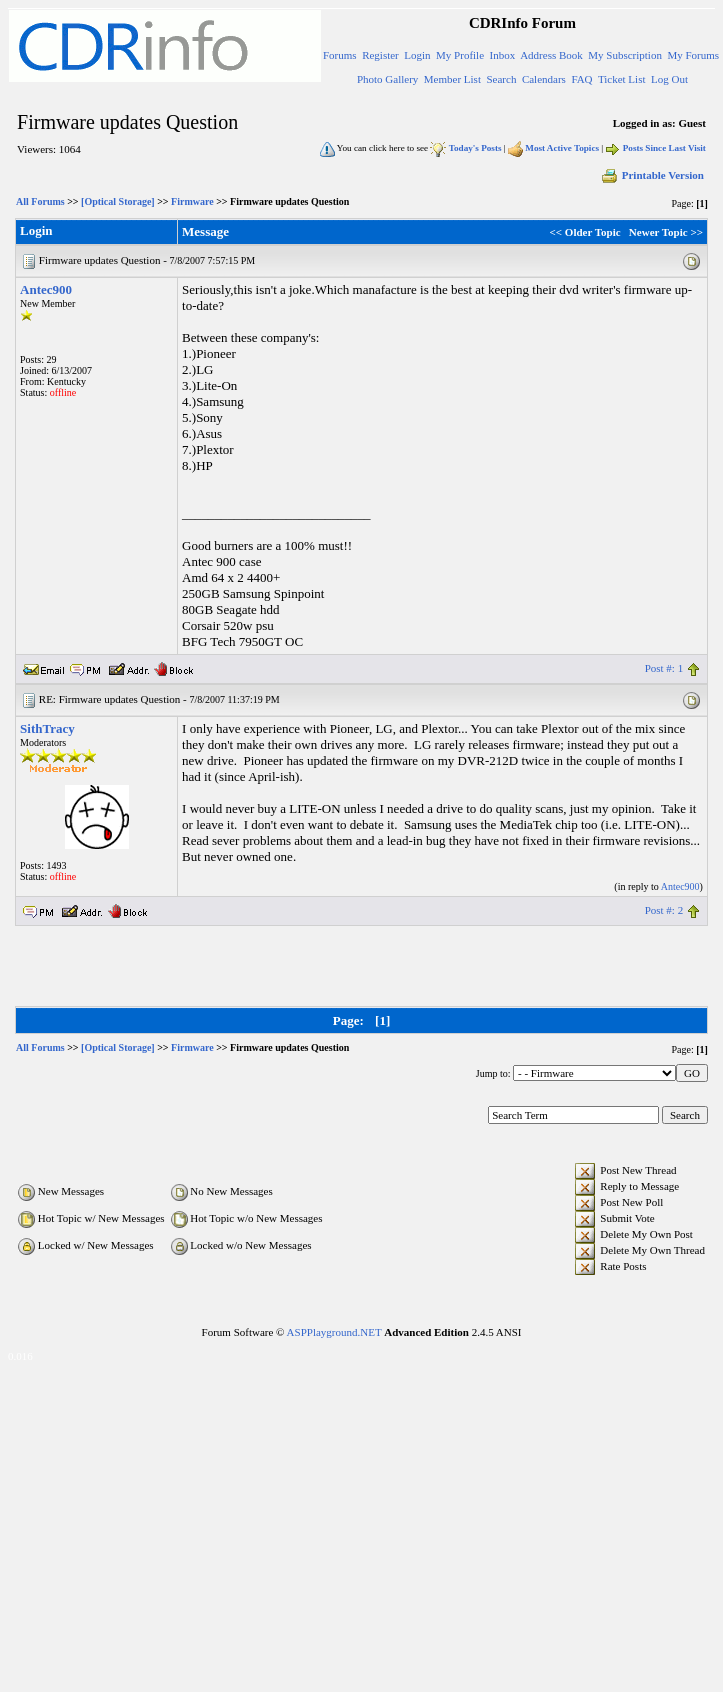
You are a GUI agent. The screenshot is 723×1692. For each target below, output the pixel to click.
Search (501, 79)
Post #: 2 (664, 910)
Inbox (503, 55)
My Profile (460, 55)
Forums (340, 55)
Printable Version (652, 175)
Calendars (544, 79)
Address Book (551, 55)
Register (380, 55)
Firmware (192, 201)
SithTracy (47, 728)
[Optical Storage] (118, 201)
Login (417, 55)
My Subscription (625, 55)
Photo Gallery (387, 79)
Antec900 (46, 289)
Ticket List (622, 79)
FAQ (581, 79)
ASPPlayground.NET (334, 1332)
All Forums (40, 201)
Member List (452, 79)
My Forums (693, 55)
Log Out (669, 79)
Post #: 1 (664, 668)
